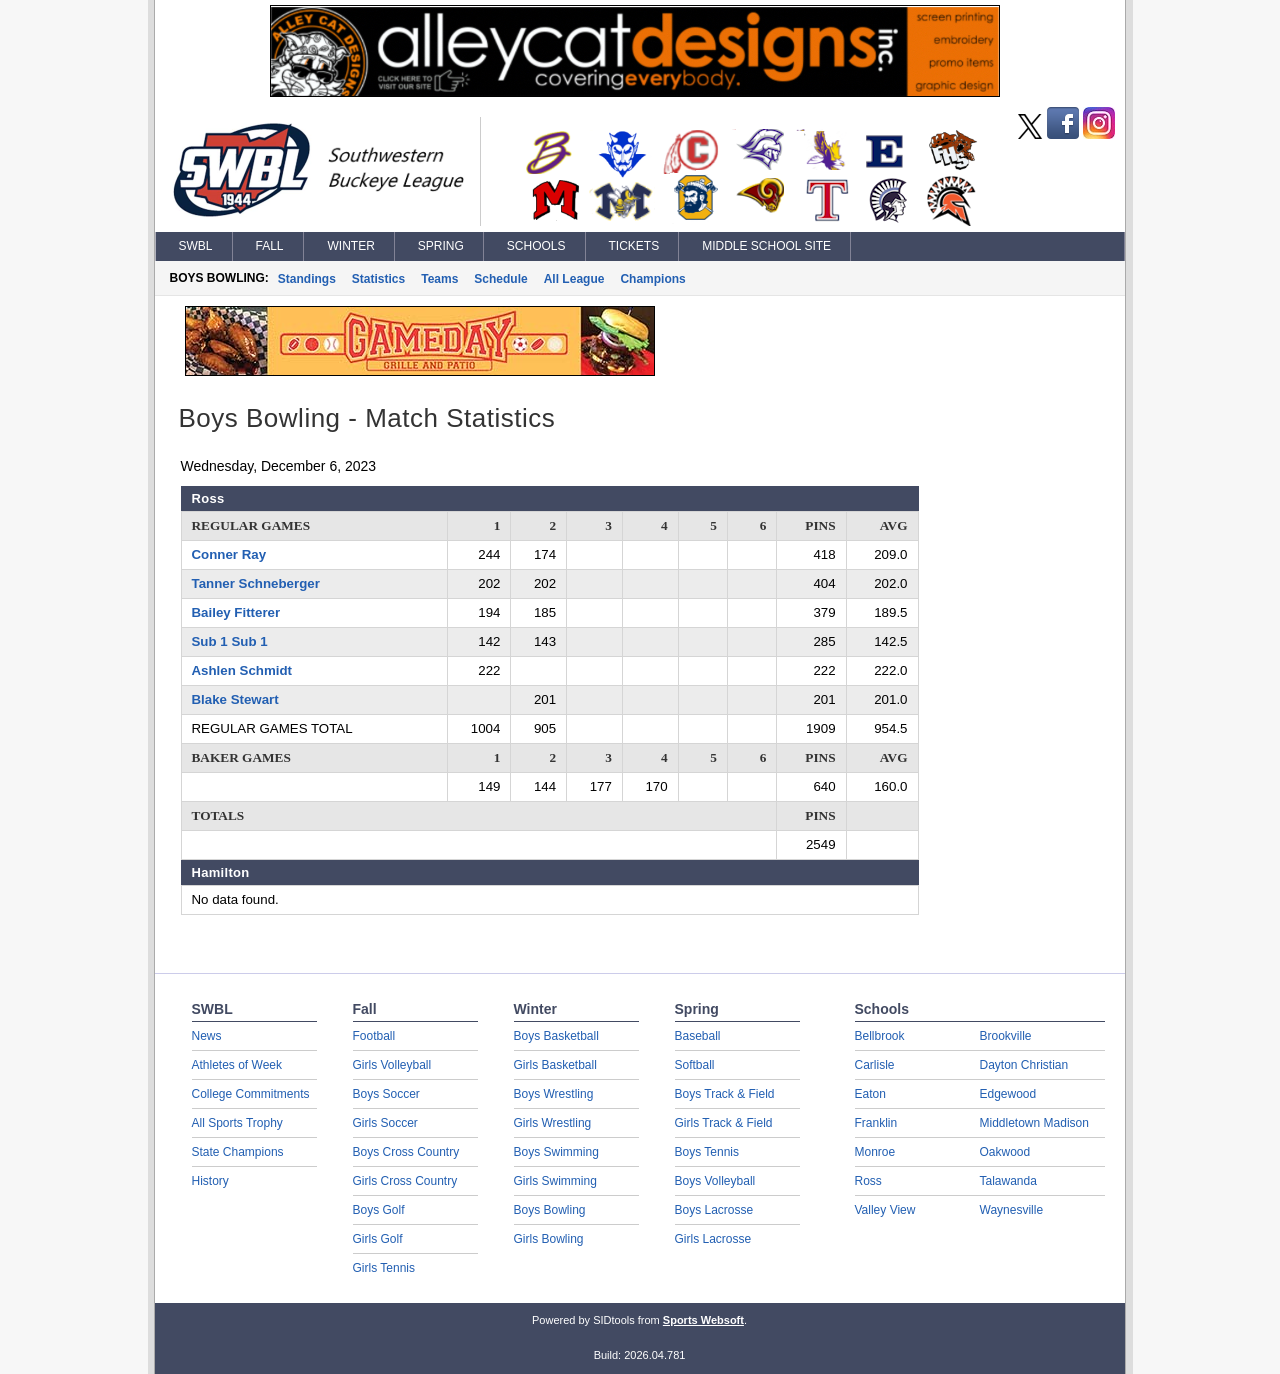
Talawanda (1008, 1181)
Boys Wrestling (554, 1094)
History (210, 1181)
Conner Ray (229, 554)
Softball (695, 1065)
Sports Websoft (703, 1320)
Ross (868, 1181)
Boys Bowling (550, 1210)
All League (574, 279)
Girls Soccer (385, 1123)
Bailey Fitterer (236, 612)
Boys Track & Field (725, 1094)
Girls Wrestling (553, 1123)
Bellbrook (880, 1036)
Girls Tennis (384, 1268)
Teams (439, 279)
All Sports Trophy (237, 1123)
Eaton (870, 1094)
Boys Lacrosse (714, 1210)
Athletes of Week (237, 1065)
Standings (307, 279)
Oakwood (1005, 1152)
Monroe (875, 1152)
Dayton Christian (1024, 1065)
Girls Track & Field (724, 1123)
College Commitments (251, 1094)
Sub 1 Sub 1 (230, 641)
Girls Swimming (555, 1181)
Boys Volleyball (715, 1181)
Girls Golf (378, 1239)
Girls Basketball (555, 1065)
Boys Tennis (707, 1152)
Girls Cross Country (405, 1181)
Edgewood (1008, 1094)
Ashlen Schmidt (242, 670)
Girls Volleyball (392, 1065)
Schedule (500, 279)
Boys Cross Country (406, 1152)
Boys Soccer (386, 1094)
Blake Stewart (235, 699)
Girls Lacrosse (713, 1239)
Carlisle (875, 1065)
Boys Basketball (556, 1036)
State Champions (238, 1152)
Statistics (378, 279)
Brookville (1006, 1036)
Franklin (876, 1123)
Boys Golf (379, 1210)
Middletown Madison (1034, 1123)
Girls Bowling (549, 1239)
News (207, 1036)
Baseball (698, 1036)
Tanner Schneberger (256, 583)
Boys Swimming (556, 1152)
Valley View (885, 1210)
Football (374, 1036)
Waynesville (1012, 1210)
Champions (652, 279)
